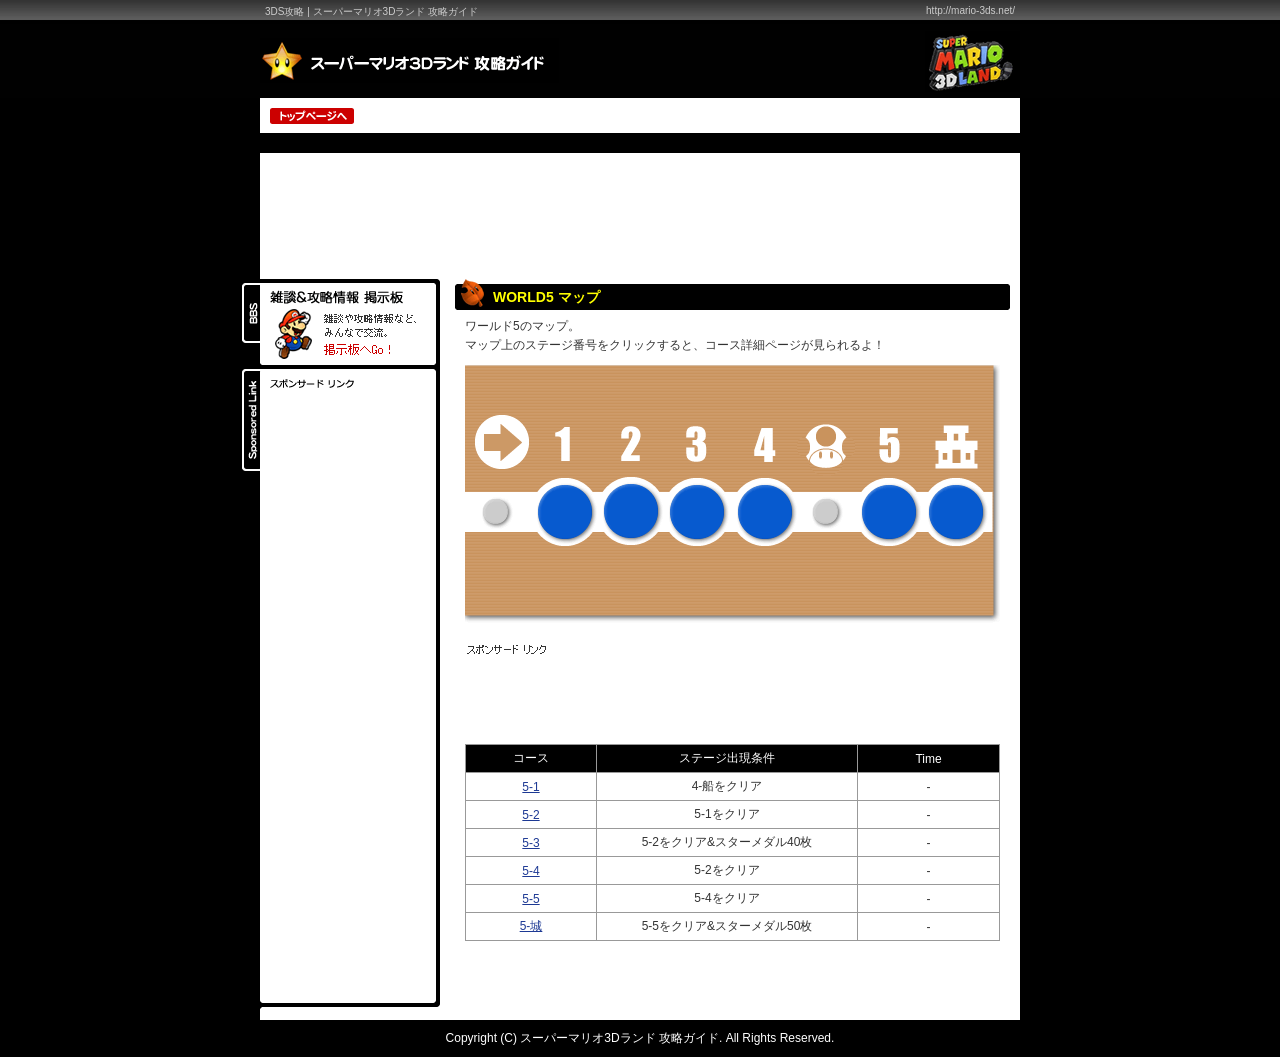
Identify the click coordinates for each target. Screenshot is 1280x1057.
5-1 (530, 787)
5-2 (530, 815)
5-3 (530, 843)
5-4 (530, 871)
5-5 (530, 899)
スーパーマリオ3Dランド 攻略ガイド (619, 1038)
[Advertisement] (781, 114)
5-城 (531, 926)
